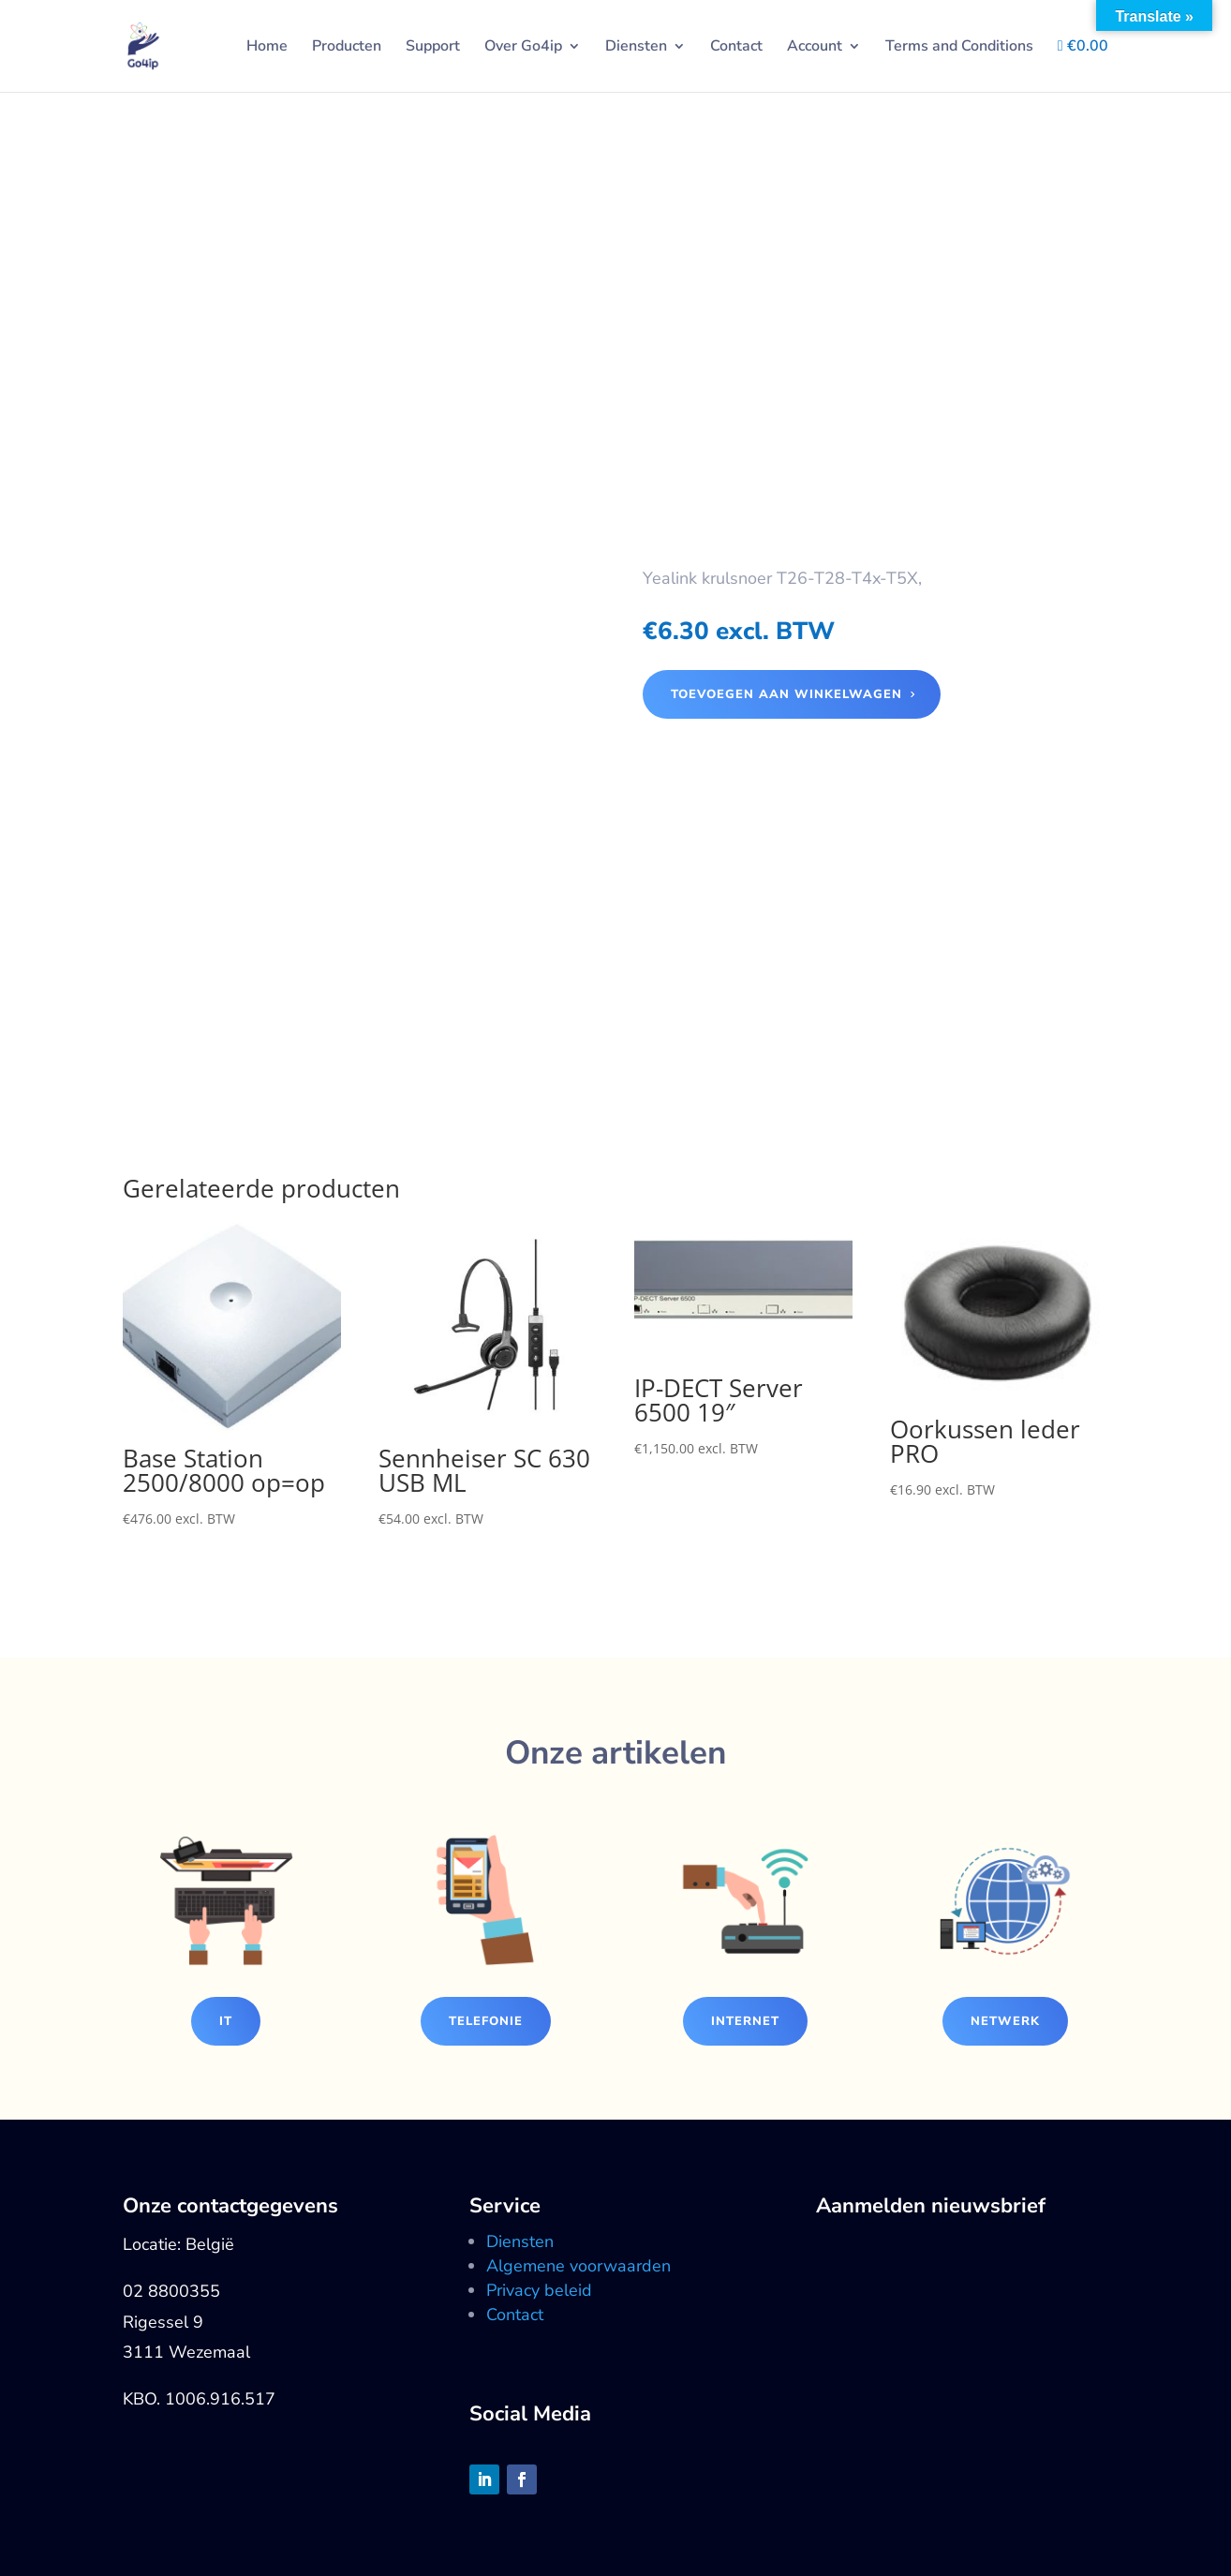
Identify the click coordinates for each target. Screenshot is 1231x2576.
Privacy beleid (539, 2290)
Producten (346, 47)
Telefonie (486, 2021)
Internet (745, 2021)
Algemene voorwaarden (578, 2266)
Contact (736, 47)
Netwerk (1005, 2021)
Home (267, 47)
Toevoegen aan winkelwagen (786, 694)
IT (225, 2021)
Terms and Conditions (959, 47)
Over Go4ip (523, 47)
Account (814, 47)
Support (433, 47)
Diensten (636, 47)
